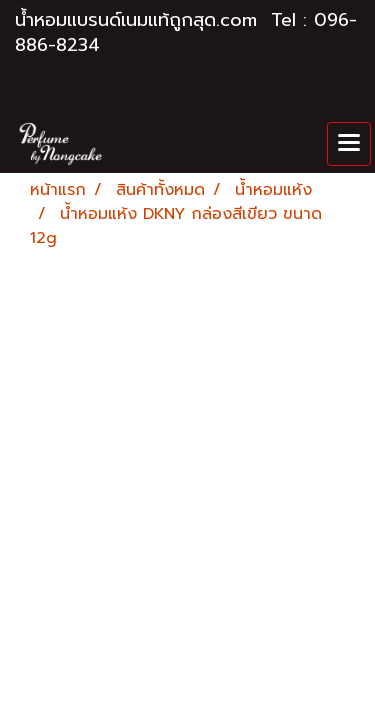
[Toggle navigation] (349, 144)
